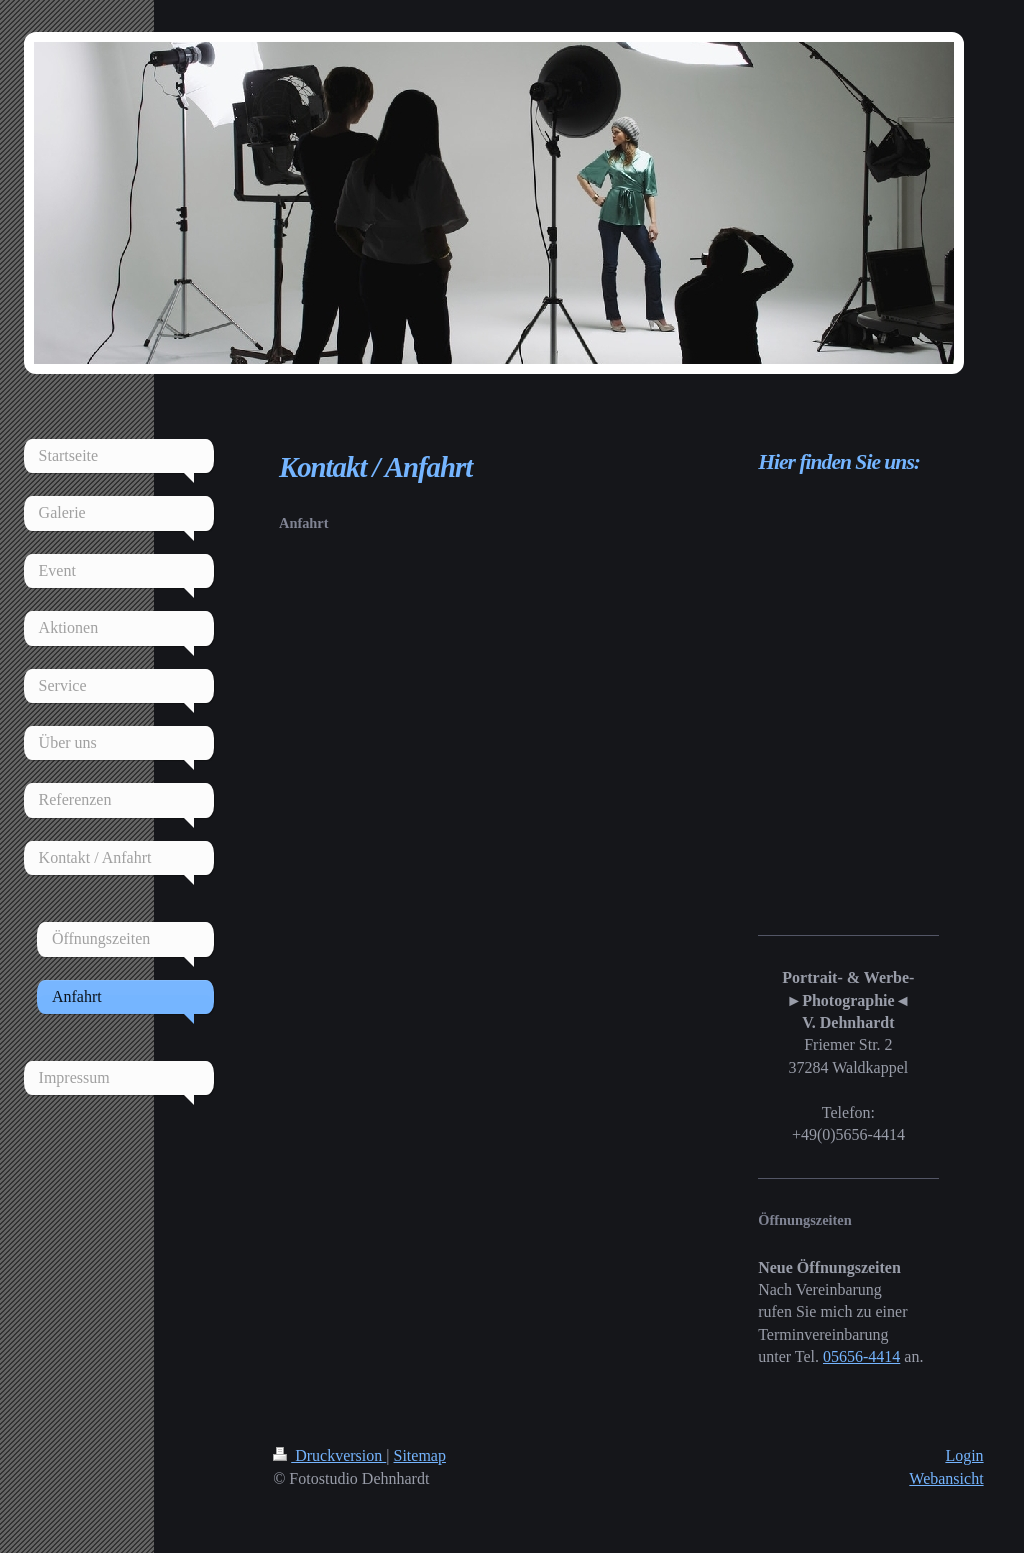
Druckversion (329, 1455)
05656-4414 (861, 1356)
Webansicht (946, 1478)
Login (964, 1455)
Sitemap (420, 1455)
